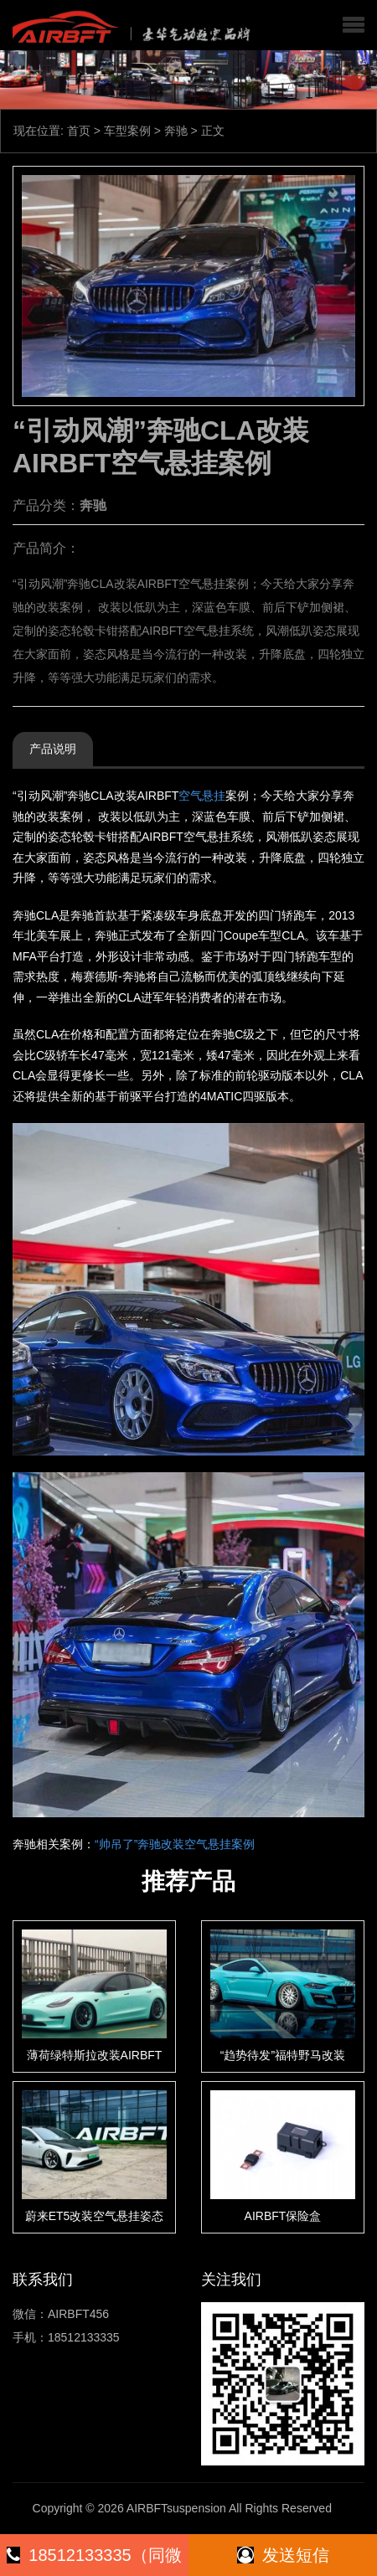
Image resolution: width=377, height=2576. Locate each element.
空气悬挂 (201, 795)
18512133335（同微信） (94, 2561)
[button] (353, 25)
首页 (78, 130)
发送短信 (283, 2555)
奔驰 (176, 130)
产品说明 (52, 748)
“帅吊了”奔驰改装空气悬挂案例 (175, 1844)
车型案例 (127, 130)
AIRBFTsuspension (176, 2508)
